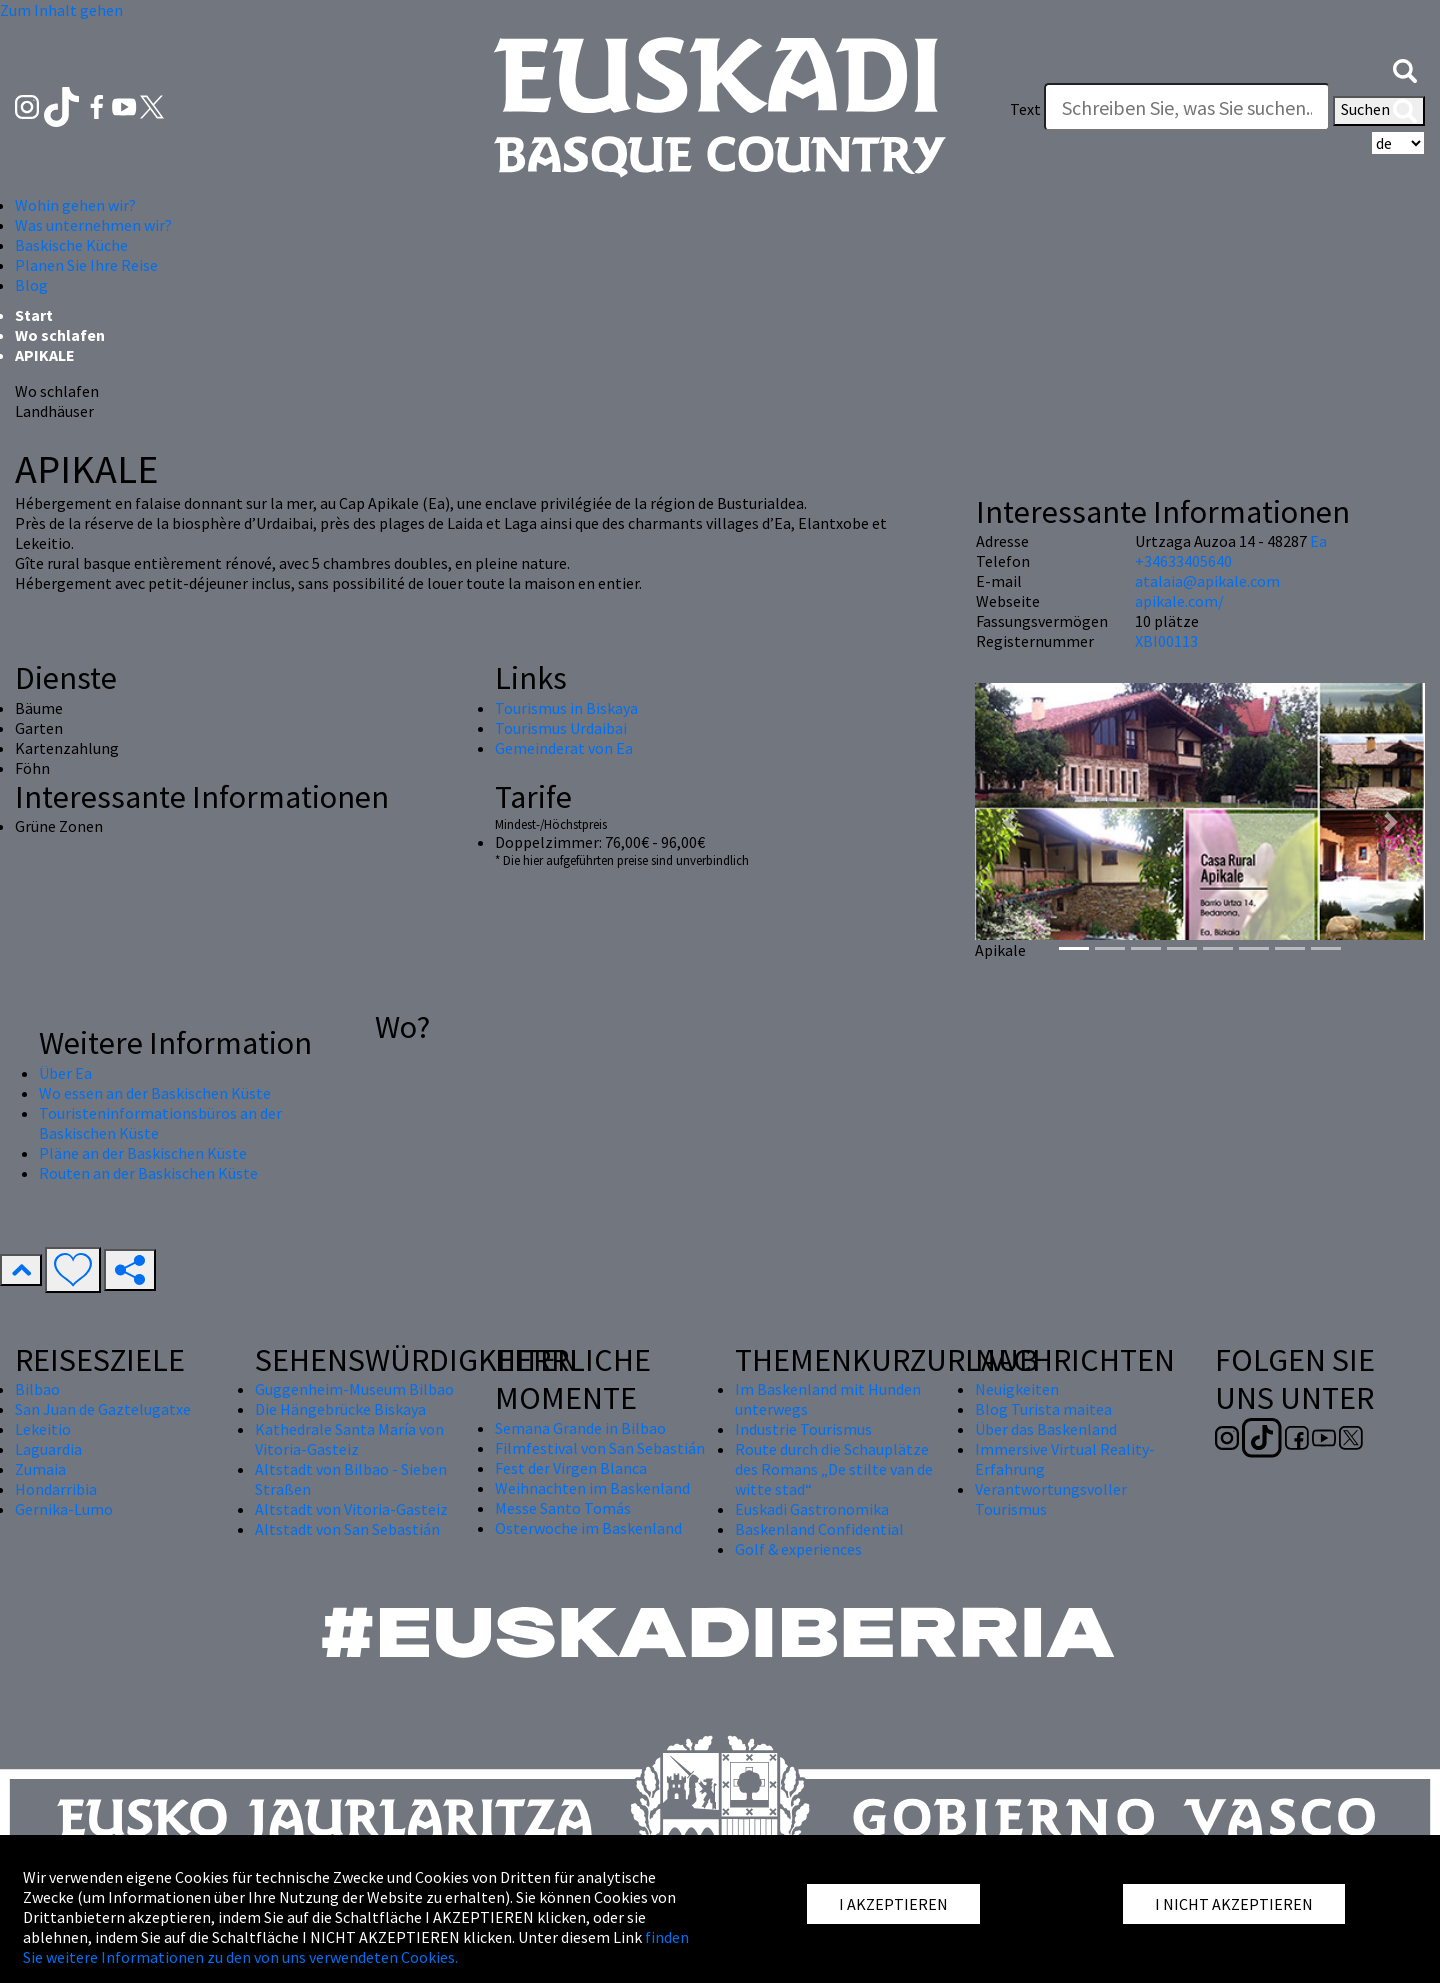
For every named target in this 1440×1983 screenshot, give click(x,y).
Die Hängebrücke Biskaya (340, 1409)
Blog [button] (31, 285)
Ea (1318, 541)
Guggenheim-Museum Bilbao (354, 1389)
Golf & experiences (798, 1549)
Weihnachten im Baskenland (592, 1488)
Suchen (1379, 111)
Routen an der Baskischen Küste (148, 1173)
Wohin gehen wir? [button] (75, 205)
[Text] (1187, 107)
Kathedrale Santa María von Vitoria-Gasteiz (349, 1439)
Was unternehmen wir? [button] (93, 225)
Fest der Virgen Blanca (571, 1468)
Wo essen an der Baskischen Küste (155, 1093)
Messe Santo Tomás (563, 1508)
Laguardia (48, 1449)
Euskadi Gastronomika (812, 1509)
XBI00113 (1166, 641)
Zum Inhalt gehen (61, 10)
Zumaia (40, 1469)
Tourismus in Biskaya (566, 708)
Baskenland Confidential (819, 1529)
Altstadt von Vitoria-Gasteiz (351, 1509)
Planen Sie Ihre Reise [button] (86, 265)
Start (34, 315)
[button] (1405, 69)
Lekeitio (43, 1429)
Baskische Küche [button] (71, 245)
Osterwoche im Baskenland (588, 1528)
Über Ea (65, 1073)
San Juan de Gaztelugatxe (103, 1409)
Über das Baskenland (1046, 1429)
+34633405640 (1183, 561)
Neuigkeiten (1017, 1389)
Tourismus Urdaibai (561, 728)
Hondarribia (56, 1489)
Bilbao (37, 1389)
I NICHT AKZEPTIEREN (1234, 1904)
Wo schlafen (60, 335)
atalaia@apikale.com (1207, 581)
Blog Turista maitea (1043, 1409)
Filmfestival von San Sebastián (600, 1448)
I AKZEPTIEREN (893, 1904)
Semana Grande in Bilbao (580, 1428)
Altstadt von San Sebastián (347, 1529)
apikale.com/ (1179, 601)
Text (1025, 109)
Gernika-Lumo (64, 1509)
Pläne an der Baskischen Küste (143, 1153)
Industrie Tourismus (803, 1429)
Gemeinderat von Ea (564, 748)
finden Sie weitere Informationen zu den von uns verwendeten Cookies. (356, 1947)
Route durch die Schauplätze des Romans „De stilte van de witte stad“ (834, 1469)
